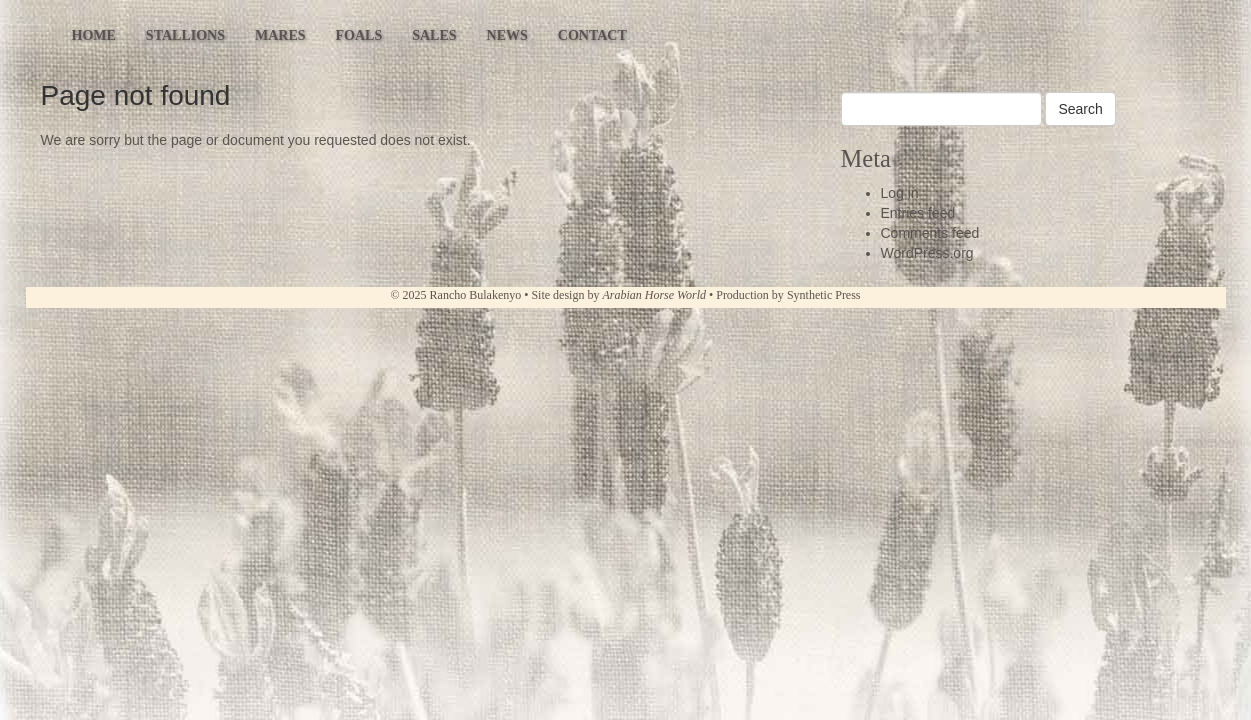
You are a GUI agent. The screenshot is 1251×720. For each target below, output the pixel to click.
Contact (592, 35)
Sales (434, 35)
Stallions (185, 35)
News (507, 35)
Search (1080, 109)
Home (94, 35)
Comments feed (930, 233)
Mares (280, 35)
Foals (359, 35)
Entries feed (918, 213)
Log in (900, 193)
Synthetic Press (824, 295)
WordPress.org (927, 253)
